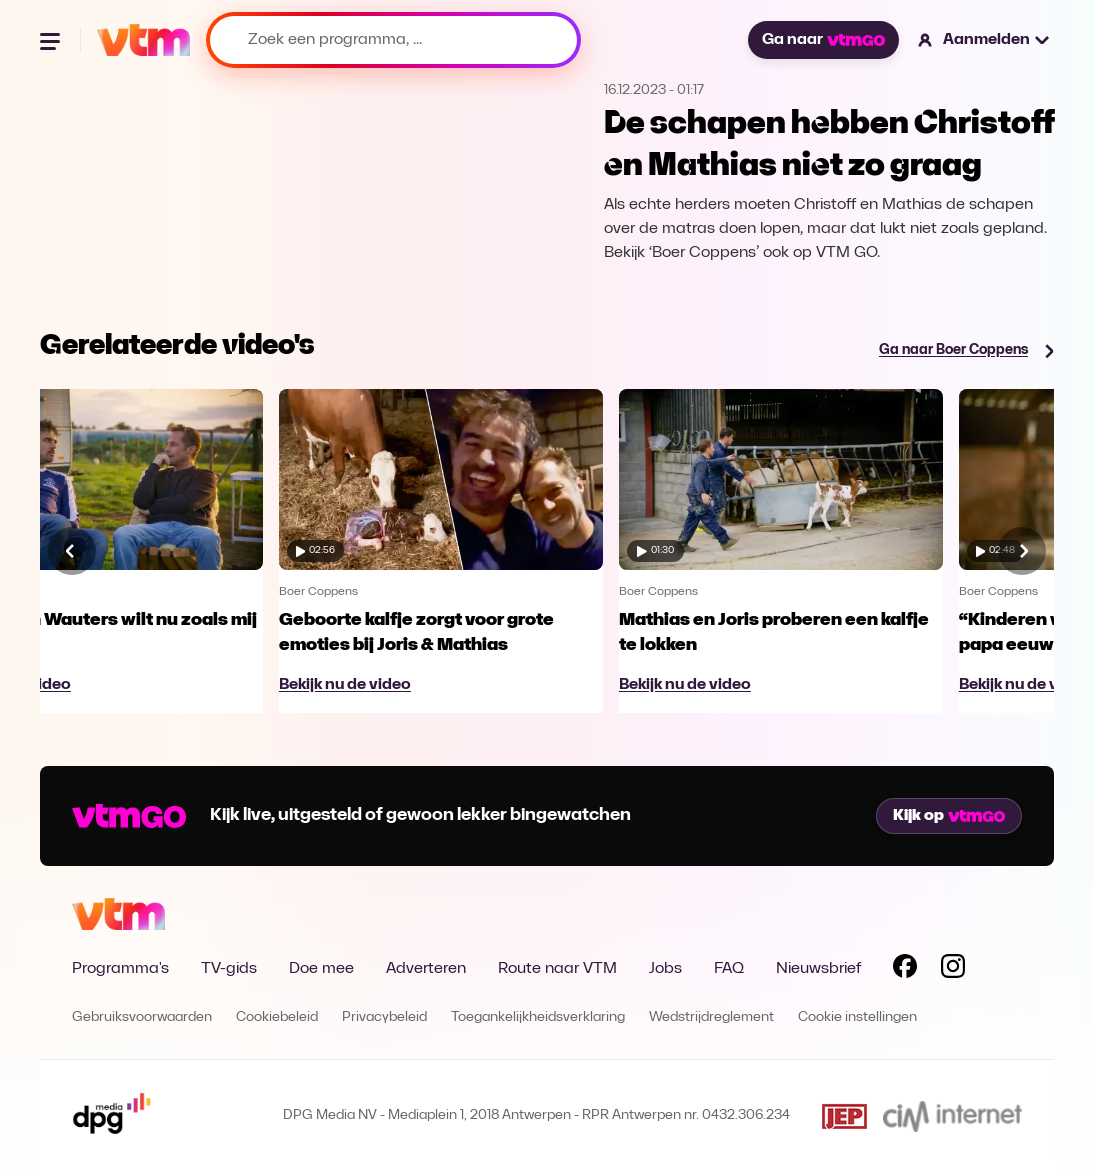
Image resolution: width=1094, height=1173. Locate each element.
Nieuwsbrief (818, 969)
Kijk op (949, 816)
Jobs (665, 969)
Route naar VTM (557, 969)
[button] (984, 40)
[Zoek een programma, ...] (393, 40)
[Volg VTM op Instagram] (953, 970)
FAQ (729, 969)
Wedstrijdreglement (711, 1017)
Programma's (120, 969)
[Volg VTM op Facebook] (905, 970)
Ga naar (823, 40)
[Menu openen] (52, 40)
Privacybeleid (384, 1017)
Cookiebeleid (277, 1017)
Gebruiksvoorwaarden (142, 1017)
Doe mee (321, 969)
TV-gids (229, 969)
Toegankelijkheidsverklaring (538, 1017)
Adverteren (426, 969)
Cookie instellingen (857, 1017)
